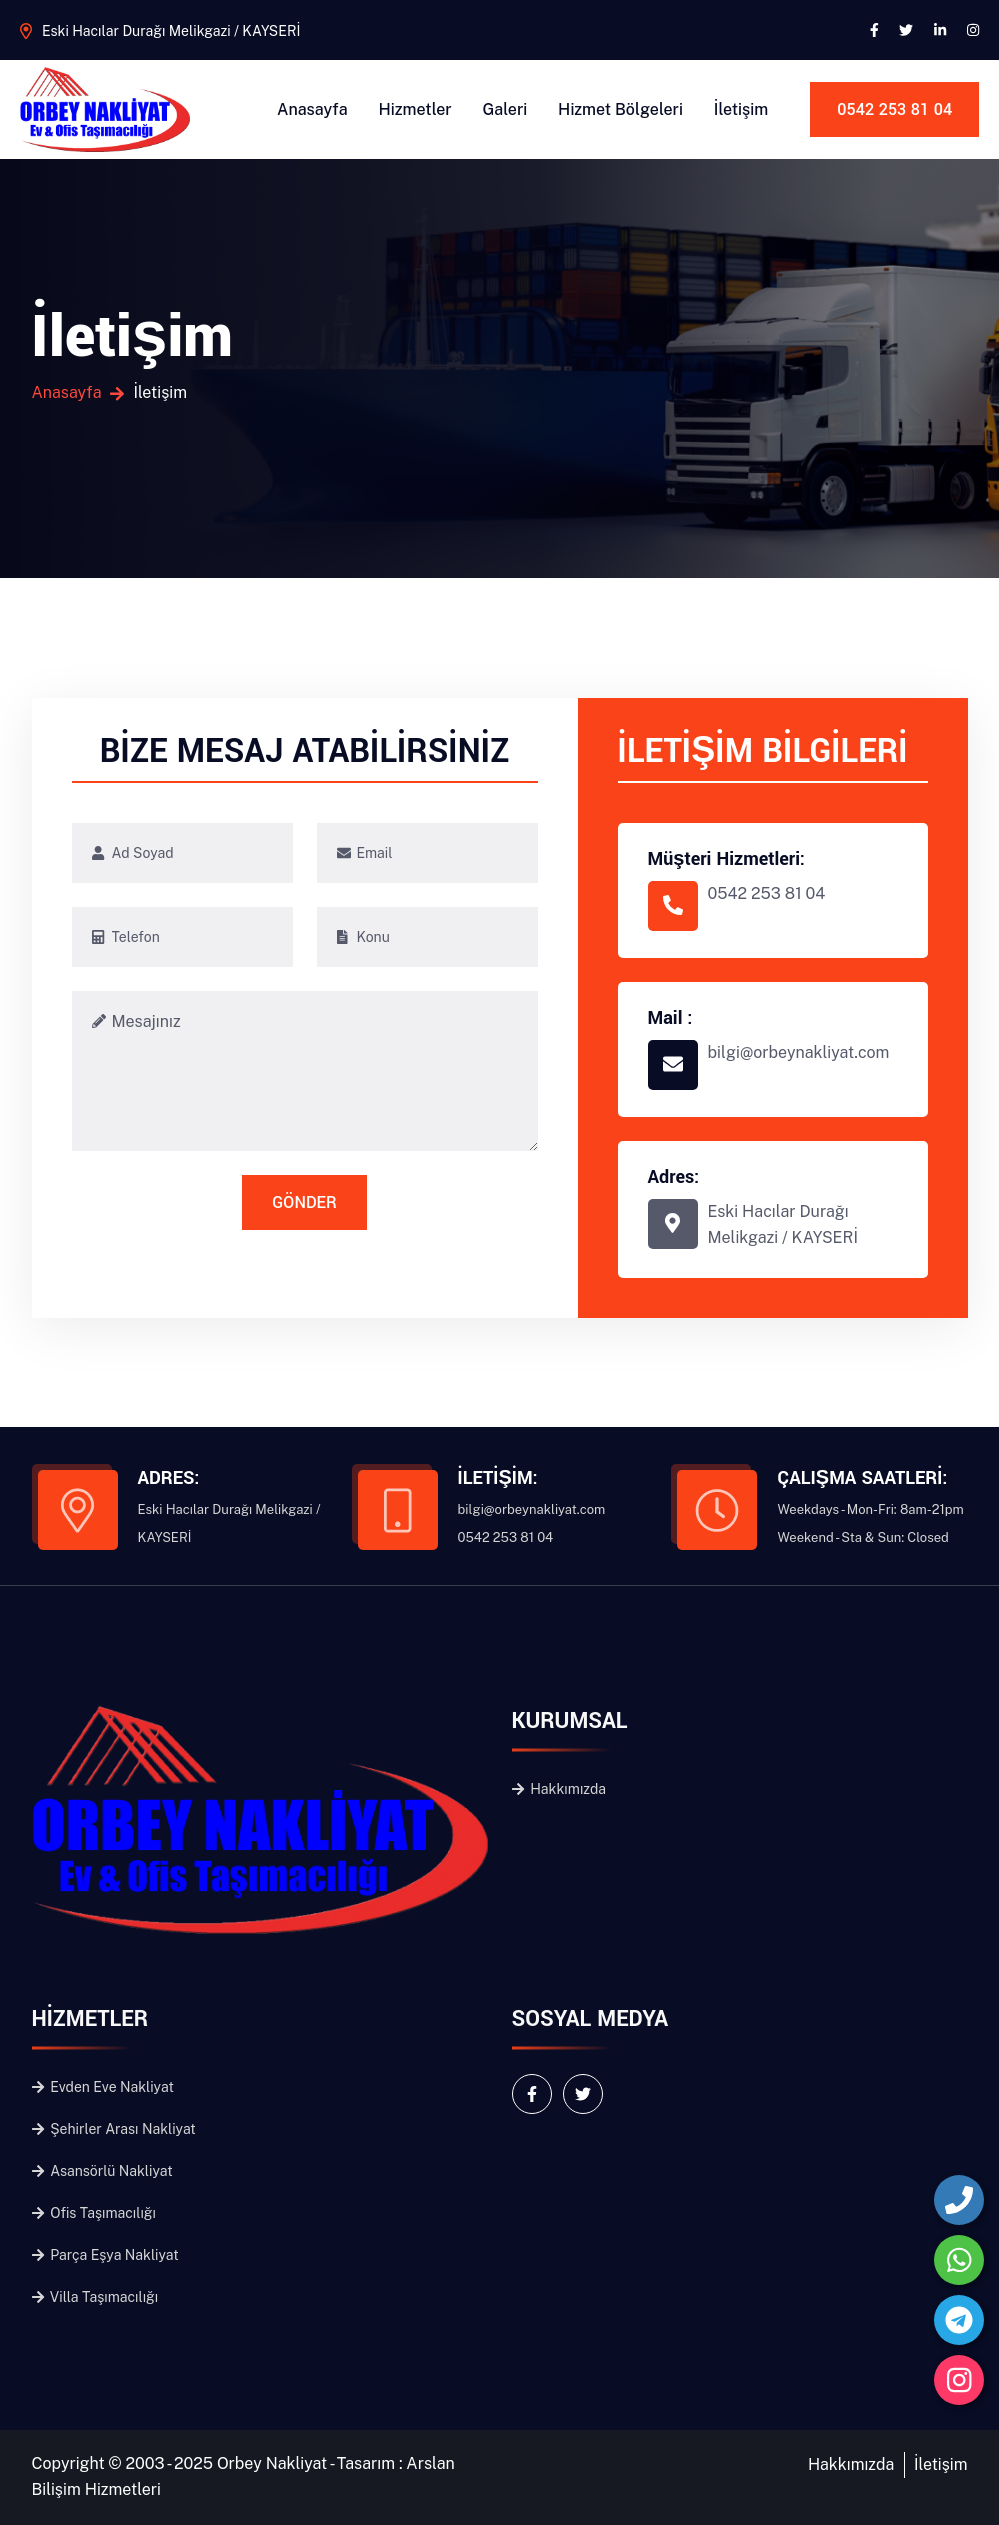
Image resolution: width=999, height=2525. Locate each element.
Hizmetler (415, 109)
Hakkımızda (559, 1789)
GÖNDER (304, 1202)
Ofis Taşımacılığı (94, 2213)
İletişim (741, 109)
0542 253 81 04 (894, 109)
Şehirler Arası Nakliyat (114, 2129)
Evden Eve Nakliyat (103, 2087)
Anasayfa (312, 109)
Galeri (505, 109)
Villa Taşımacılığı (95, 2297)
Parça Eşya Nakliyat (105, 2255)
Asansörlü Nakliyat (102, 2171)
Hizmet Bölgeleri (620, 109)
